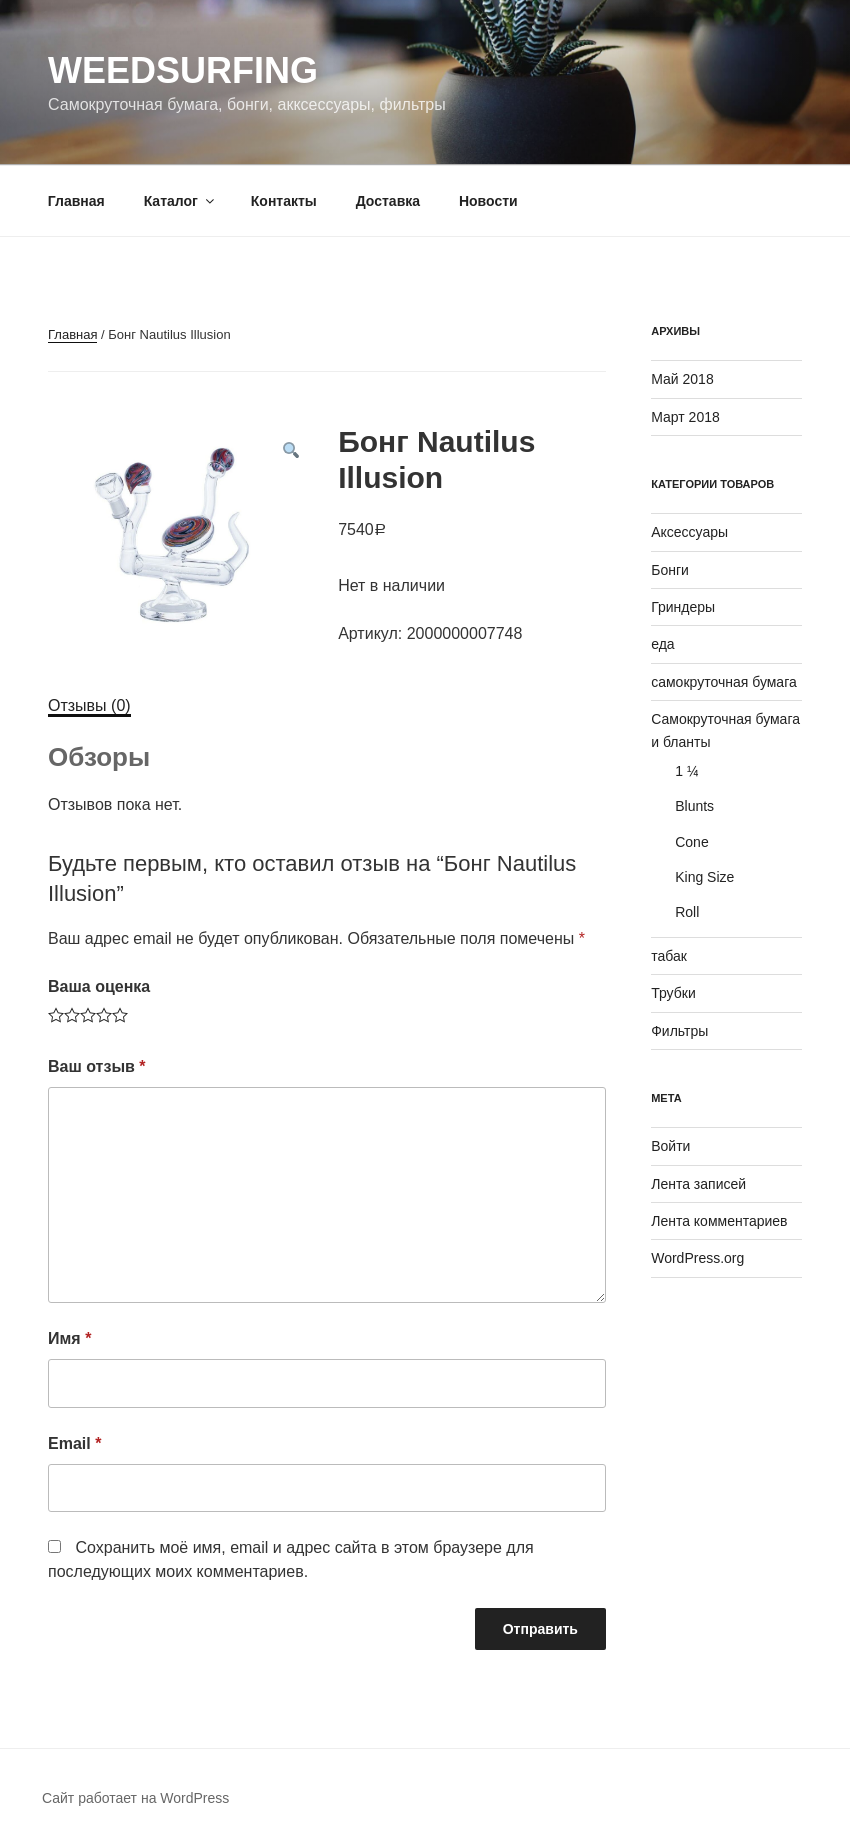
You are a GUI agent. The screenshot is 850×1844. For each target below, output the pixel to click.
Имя (69, 1338)
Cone (691, 842)
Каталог (180, 201)
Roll (687, 912)
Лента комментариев (719, 1221)
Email (74, 1443)
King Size (704, 877)
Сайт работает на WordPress (135, 1798)
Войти (670, 1146)
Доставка (388, 201)
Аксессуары (689, 532)
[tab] (89, 706)
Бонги (670, 570)
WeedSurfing (183, 70)
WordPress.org (697, 1258)
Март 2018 (685, 417)
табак (669, 956)
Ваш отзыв (97, 1066)
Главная (76, 201)
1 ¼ (686, 771)
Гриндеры (683, 607)
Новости (488, 201)
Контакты (284, 201)
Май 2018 (682, 379)
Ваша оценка (99, 986)
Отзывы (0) (89, 705)
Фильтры (679, 1031)
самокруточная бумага (724, 682)
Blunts (694, 806)
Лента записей (698, 1184)
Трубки (673, 993)
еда (662, 644)
